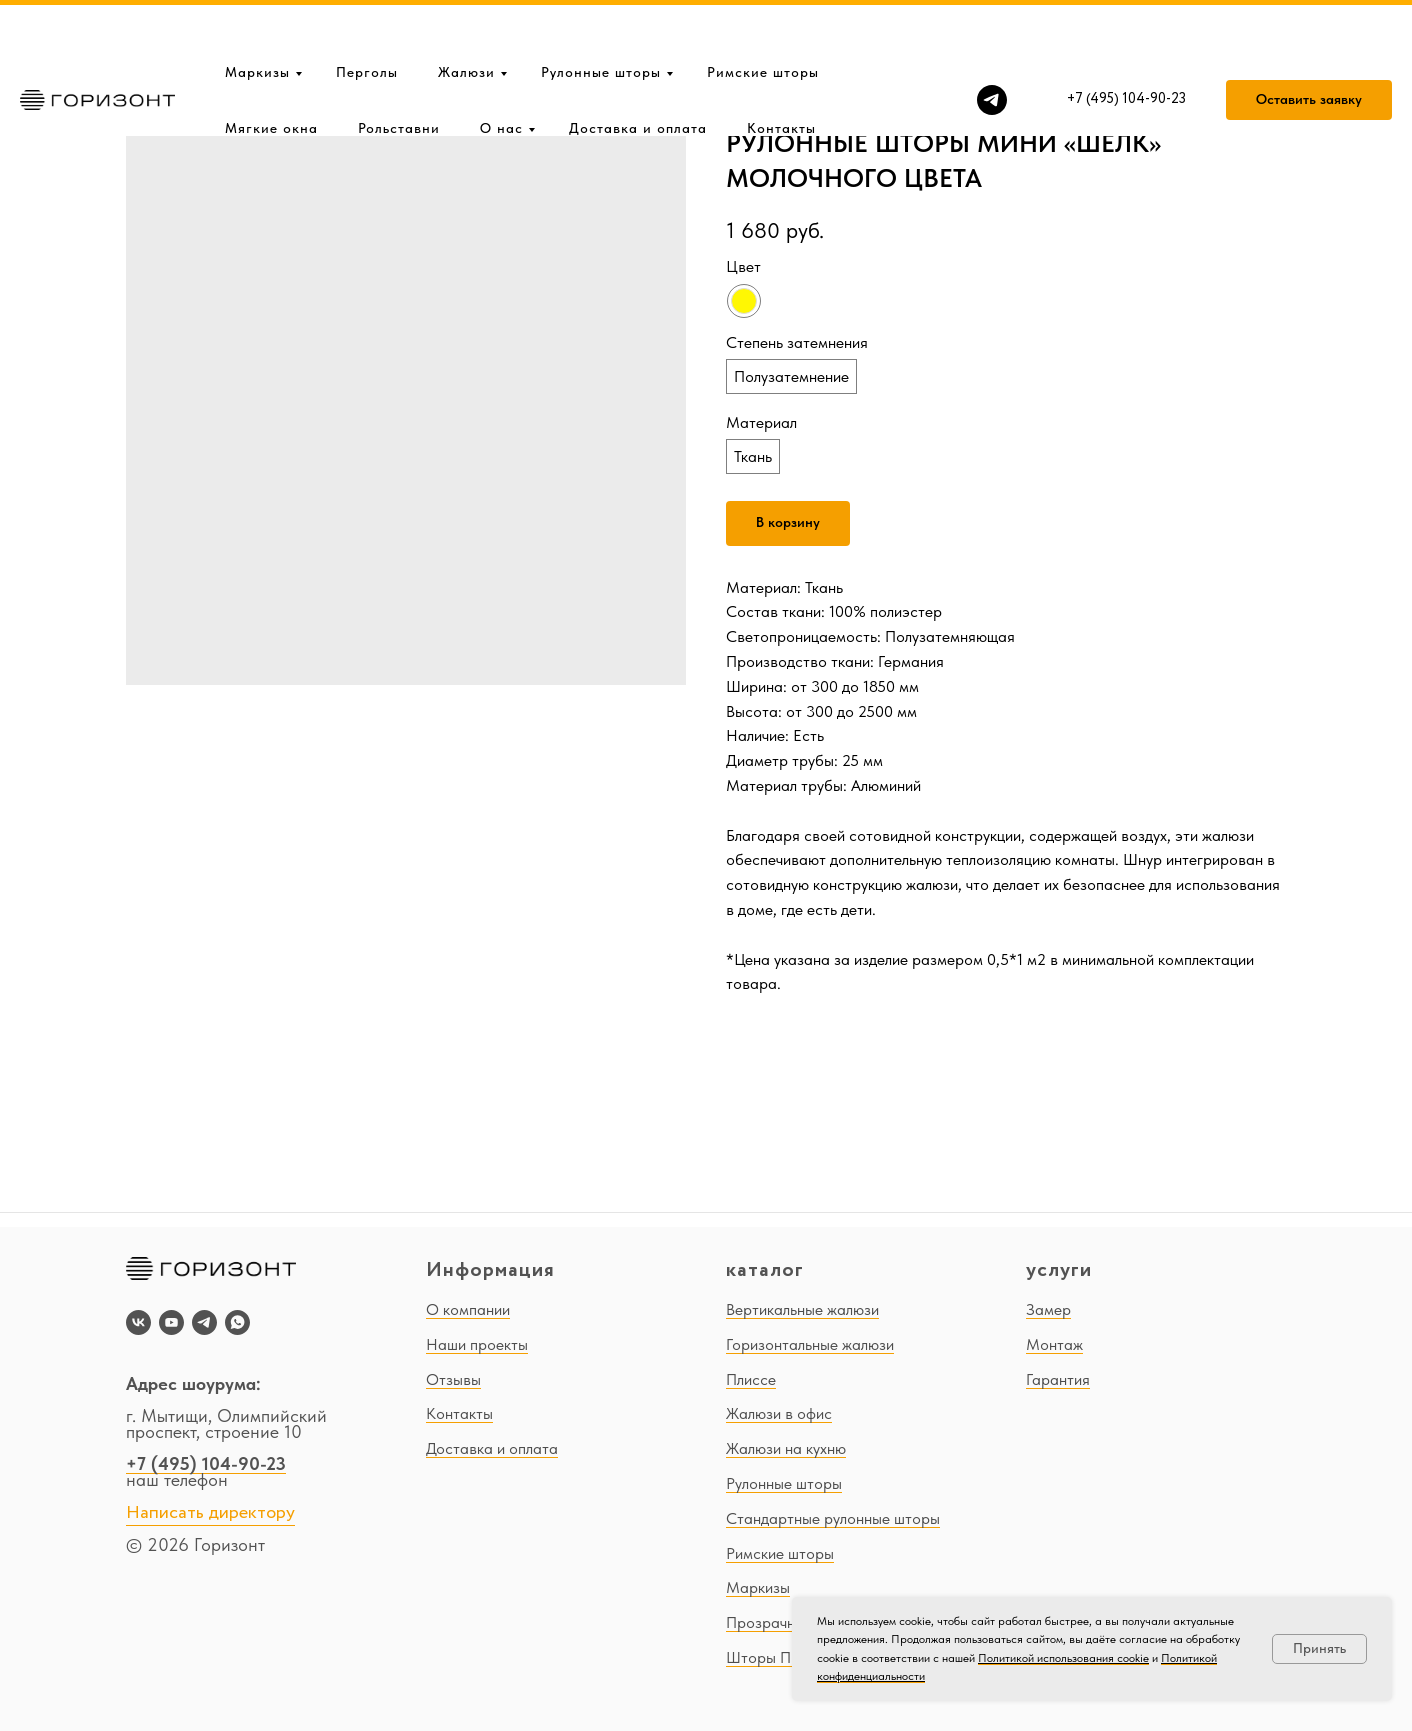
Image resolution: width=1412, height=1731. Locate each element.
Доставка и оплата (638, 64)
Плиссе (751, 1379)
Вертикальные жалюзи (802, 1309)
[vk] (138, 1322)
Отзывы (453, 1379)
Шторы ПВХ (767, 1657)
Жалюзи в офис (779, 1413)
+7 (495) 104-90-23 (206, 1463)
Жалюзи (466, 8)
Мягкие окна (271, 64)
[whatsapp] (237, 1322)
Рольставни (399, 64)
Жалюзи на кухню (786, 1448)
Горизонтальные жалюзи (810, 1344)
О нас (501, 64)
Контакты (781, 64)
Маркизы (257, 8)
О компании (468, 1309)
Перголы (367, 8)
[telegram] (992, 36)
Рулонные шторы (601, 8)
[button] (1309, 36)
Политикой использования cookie (1063, 1658)
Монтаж (1054, 1344)
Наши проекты (477, 1344)
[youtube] (171, 1322)
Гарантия (1058, 1379)
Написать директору (210, 1513)
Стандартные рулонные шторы (833, 1518)
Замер (1048, 1309)
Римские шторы (763, 8)
